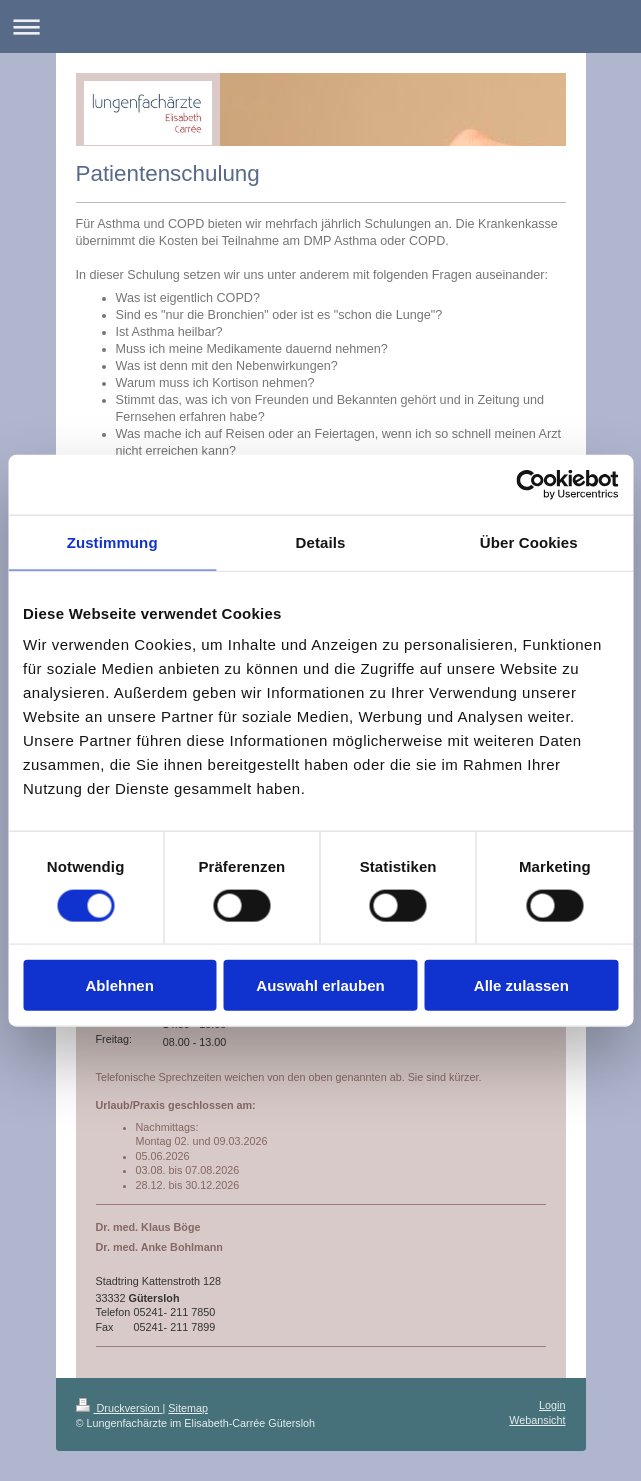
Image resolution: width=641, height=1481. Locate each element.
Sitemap (188, 1408)
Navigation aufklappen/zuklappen (320, 26)
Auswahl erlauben (320, 985)
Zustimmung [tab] (112, 541)
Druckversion (119, 1408)
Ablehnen (120, 985)
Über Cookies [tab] (529, 541)
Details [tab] (321, 541)
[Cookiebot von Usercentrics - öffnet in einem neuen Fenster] (530, 484)
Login (552, 1405)
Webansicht (537, 1420)
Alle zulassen (521, 985)
